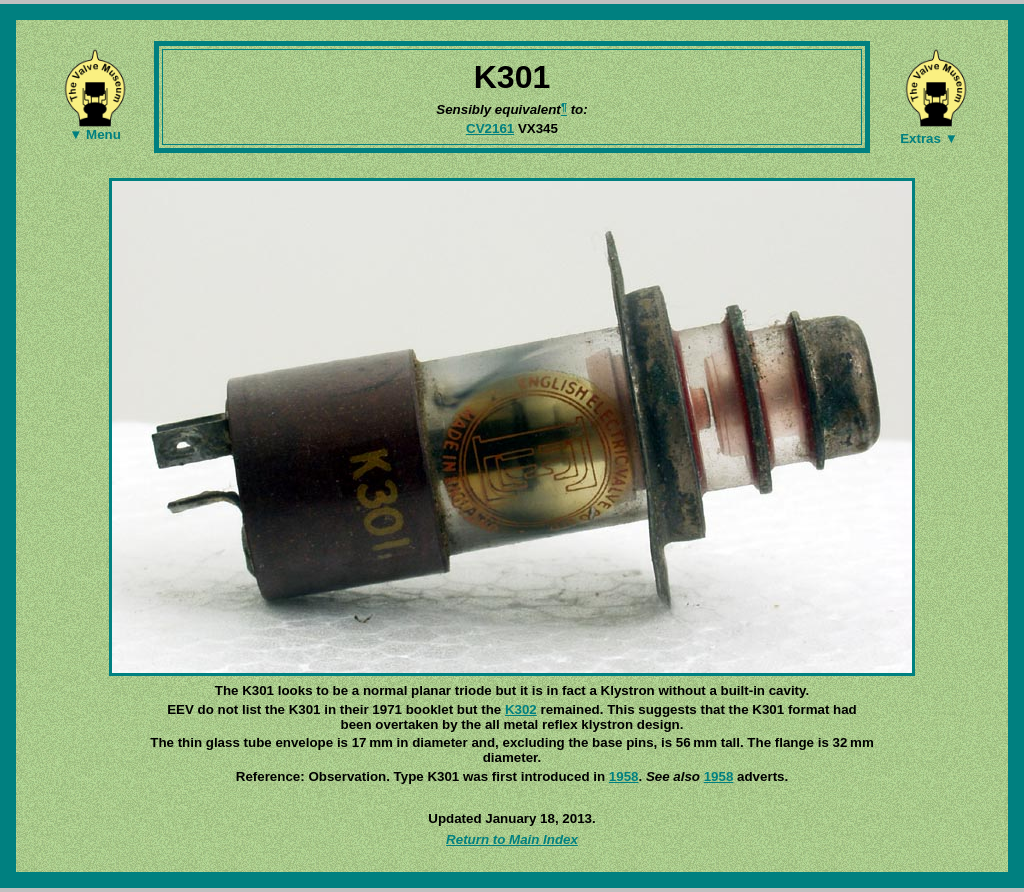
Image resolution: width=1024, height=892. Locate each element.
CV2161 (490, 128)
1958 (624, 776)
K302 (521, 709)
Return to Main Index (512, 839)
